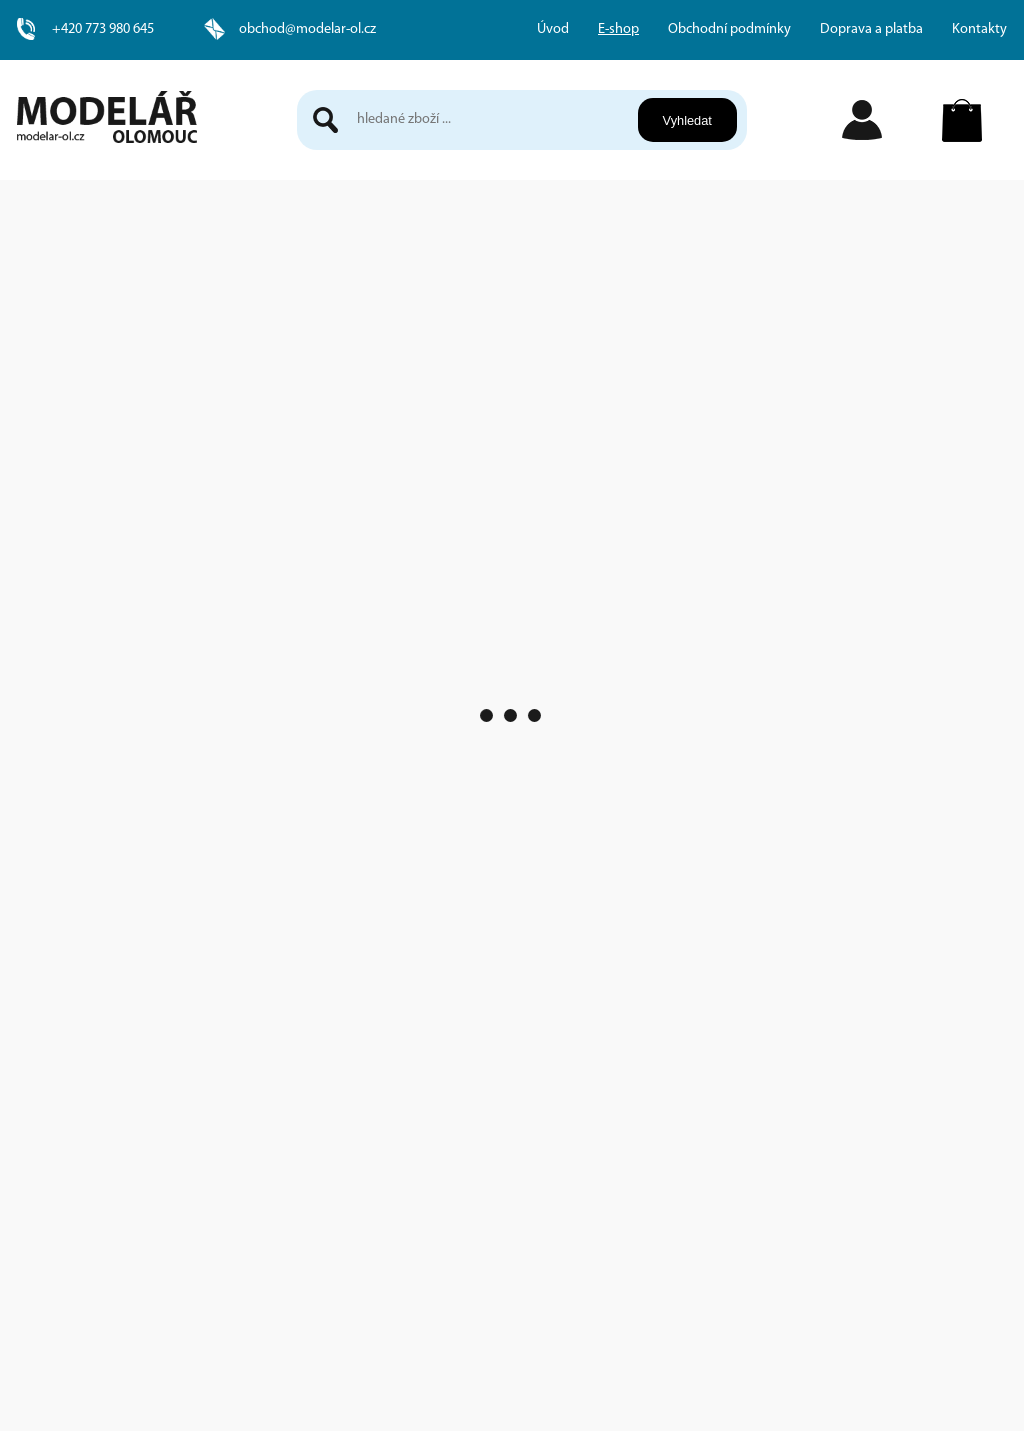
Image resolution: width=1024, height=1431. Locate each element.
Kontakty (979, 29)
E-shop (618, 29)
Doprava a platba (871, 29)
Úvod (553, 29)
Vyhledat (687, 120)
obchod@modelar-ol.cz (307, 29)
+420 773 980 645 (103, 29)
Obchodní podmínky (729, 29)
